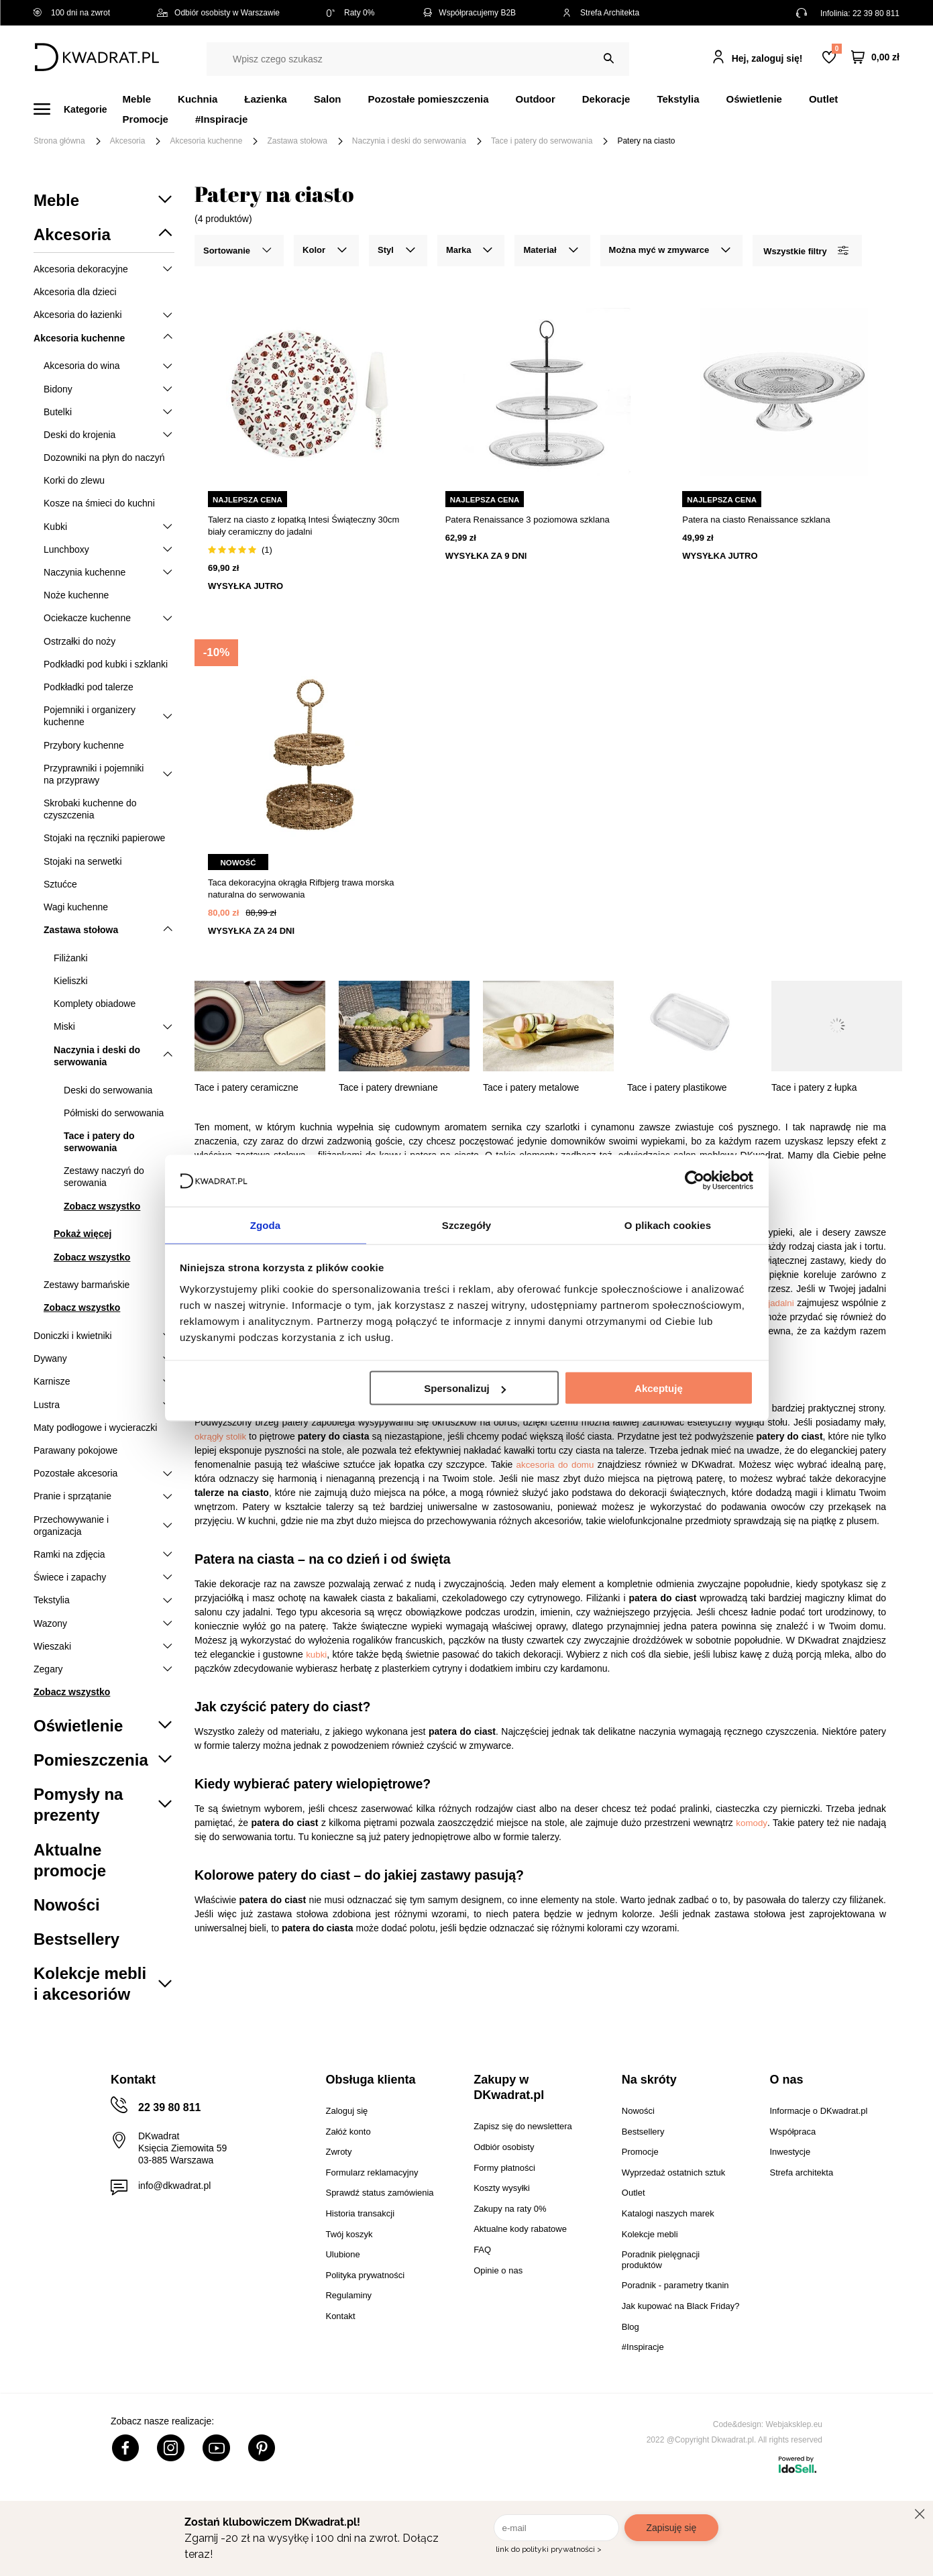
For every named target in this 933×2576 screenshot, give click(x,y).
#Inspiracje (221, 119)
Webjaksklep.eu (794, 2424)
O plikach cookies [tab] (667, 1224)
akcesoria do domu (553, 1465)
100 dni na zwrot (72, 12)
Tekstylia (678, 99)
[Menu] (78, 109)
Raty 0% (350, 12)
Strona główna (59, 141)
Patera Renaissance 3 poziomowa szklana (527, 520)
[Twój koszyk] (875, 57)
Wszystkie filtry (805, 250)
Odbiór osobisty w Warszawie (218, 12)
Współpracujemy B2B (468, 12)
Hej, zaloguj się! (767, 58)
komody (751, 1823)
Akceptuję (659, 1389)
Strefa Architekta (601, 12)
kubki (316, 1655)
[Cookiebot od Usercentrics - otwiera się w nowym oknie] (694, 1180)
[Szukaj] (609, 59)
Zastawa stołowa (297, 141)
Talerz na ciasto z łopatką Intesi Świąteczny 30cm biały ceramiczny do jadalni (303, 526)
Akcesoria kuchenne (206, 141)
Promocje (145, 119)
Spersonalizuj (465, 1389)
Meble (137, 99)
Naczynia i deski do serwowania (409, 141)
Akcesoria (128, 141)
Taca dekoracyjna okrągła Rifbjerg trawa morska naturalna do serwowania (301, 888)
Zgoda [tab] (265, 1224)
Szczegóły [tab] (466, 1224)
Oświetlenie (754, 99)
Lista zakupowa (836, 49)
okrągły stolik (220, 1437)
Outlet (823, 99)
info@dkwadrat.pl (174, 2185)
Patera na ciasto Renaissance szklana (756, 520)
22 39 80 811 (876, 13)
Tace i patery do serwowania (541, 141)
